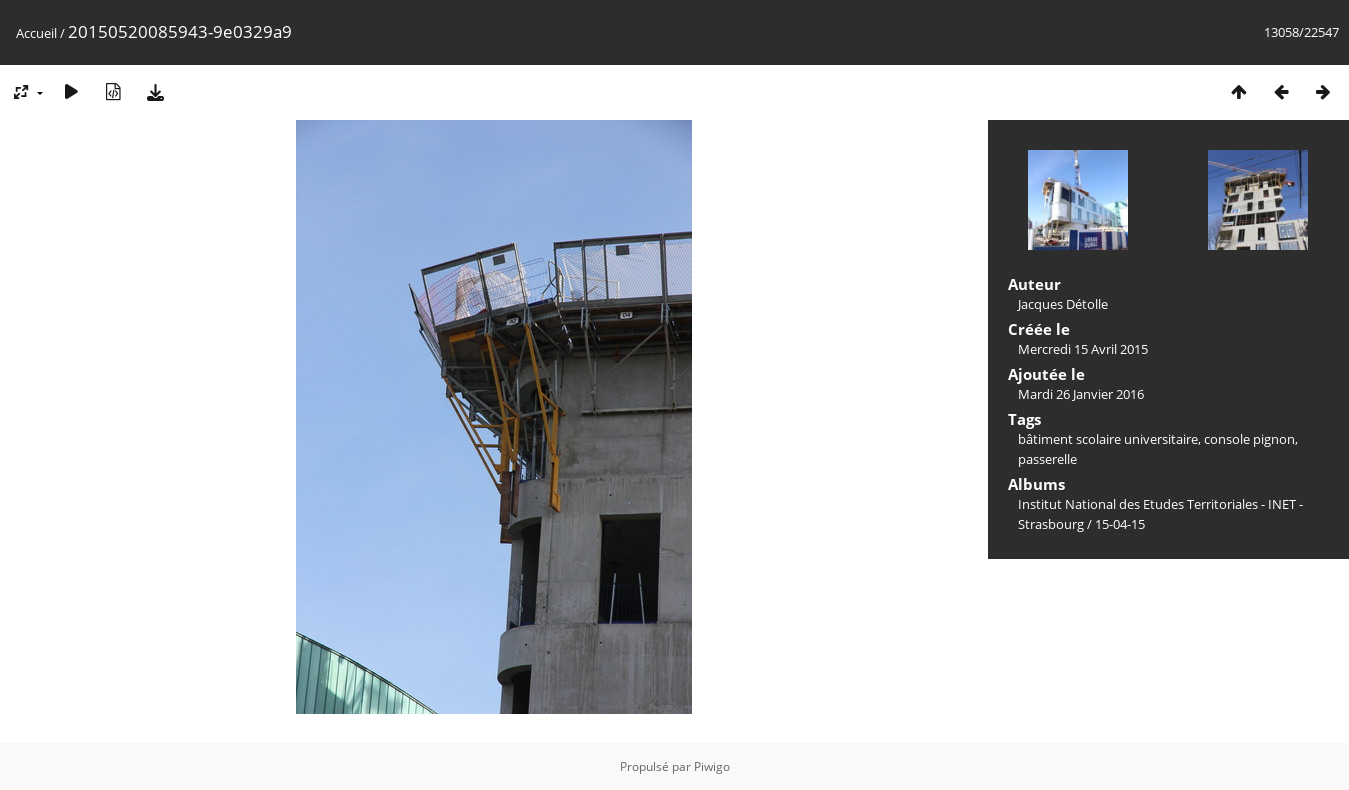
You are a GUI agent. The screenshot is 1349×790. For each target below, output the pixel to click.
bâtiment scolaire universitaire (1108, 439)
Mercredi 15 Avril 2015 (1083, 349)
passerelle (1047, 459)
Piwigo (712, 766)
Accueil (36, 33)
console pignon (1249, 439)
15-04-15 (1120, 524)
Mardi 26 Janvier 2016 (1081, 394)
